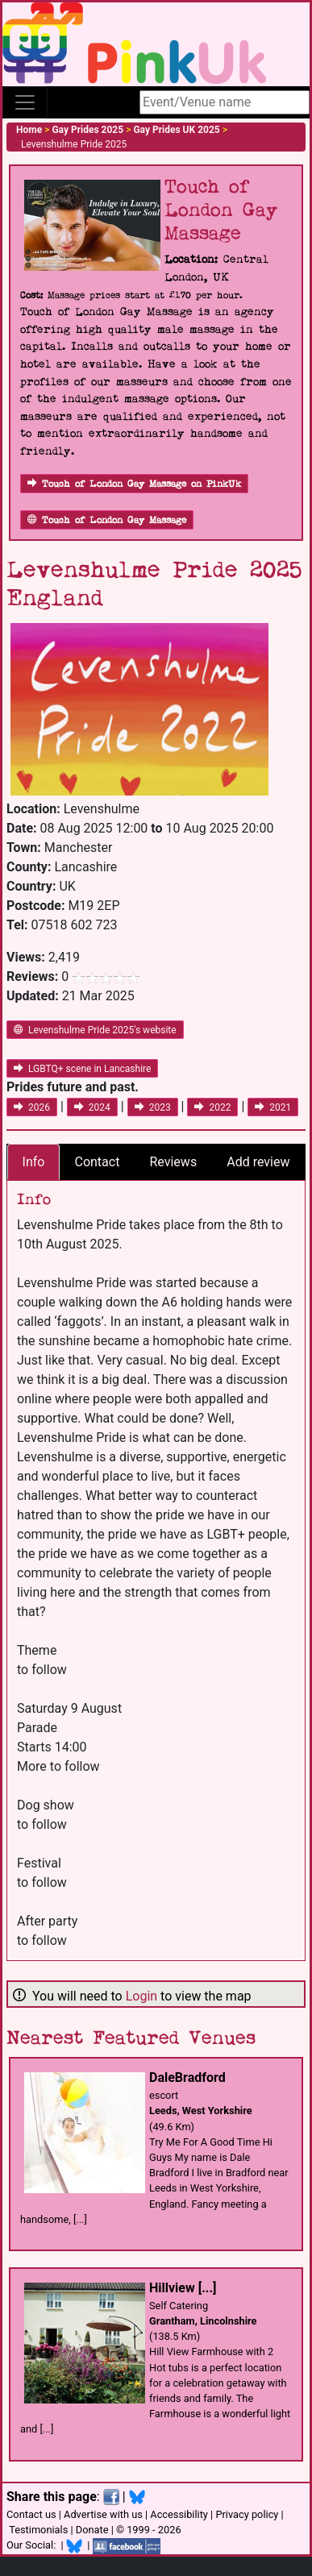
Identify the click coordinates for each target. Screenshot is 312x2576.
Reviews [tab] (173, 1162)
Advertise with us (103, 2514)
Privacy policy (246, 2514)
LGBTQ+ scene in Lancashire (82, 1068)
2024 (92, 1107)
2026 (32, 1107)
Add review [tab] (258, 1162)
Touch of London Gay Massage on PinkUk (134, 484)
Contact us (31, 2514)
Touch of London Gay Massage (106, 520)
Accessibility (179, 2514)
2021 (273, 1107)
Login (141, 1996)
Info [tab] (34, 1162)
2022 (212, 1107)
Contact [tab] (96, 1162)
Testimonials (38, 2530)
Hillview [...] (182, 2288)
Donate (92, 2530)
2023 (153, 1107)
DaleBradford (187, 2077)
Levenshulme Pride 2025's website (95, 1030)
